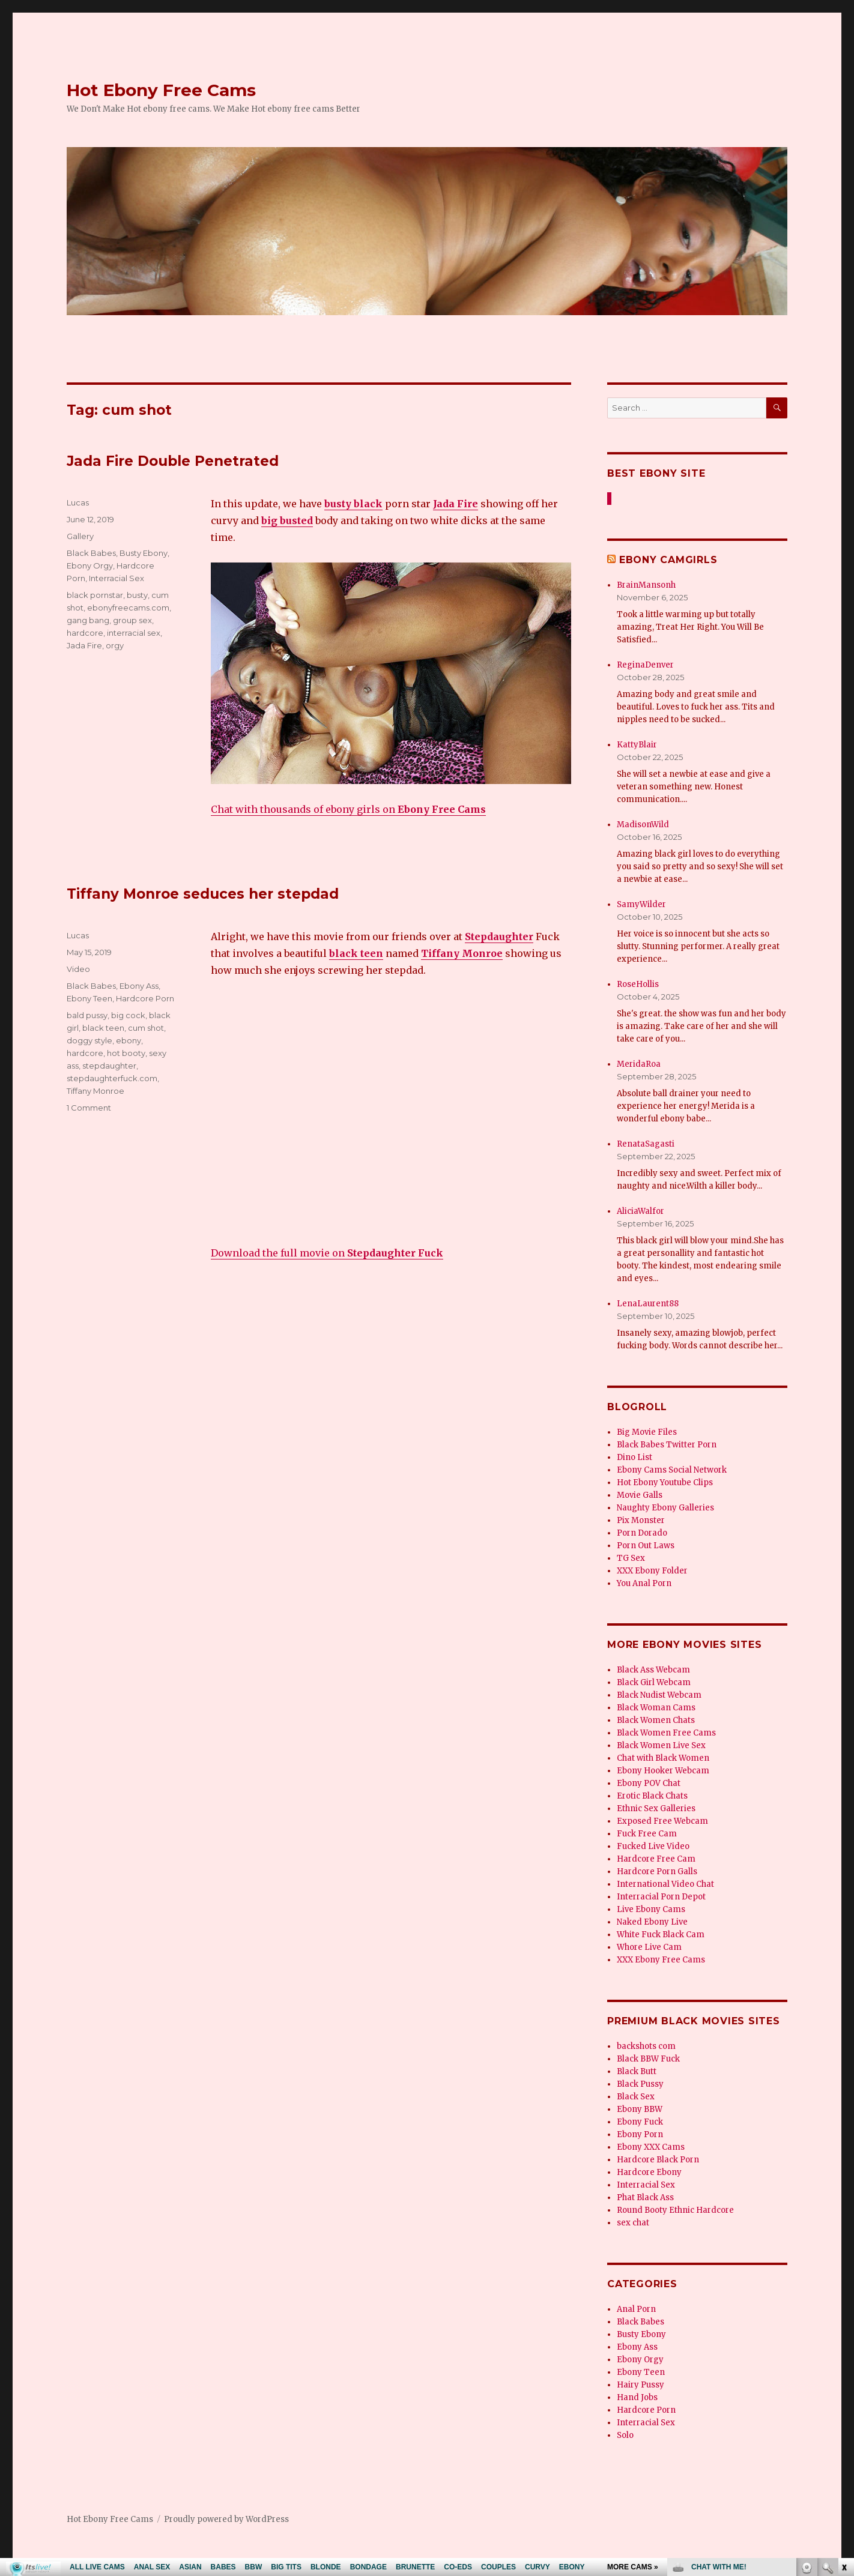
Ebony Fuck (640, 2122)
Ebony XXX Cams (651, 2147)
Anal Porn (636, 2309)
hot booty (126, 1053)
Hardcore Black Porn (658, 2160)
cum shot (146, 1028)
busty (137, 595)
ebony (128, 1040)
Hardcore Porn (145, 998)
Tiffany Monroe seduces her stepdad (203, 893)
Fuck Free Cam (647, 1834)
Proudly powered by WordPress (226, 2519)
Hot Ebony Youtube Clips (665, 1482)
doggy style (89, 1040)
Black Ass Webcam (653, 1670)
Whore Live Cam (649, 1947)
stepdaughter (109, 1065)
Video (78, 969)
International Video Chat (665, 1884)
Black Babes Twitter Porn (666, 1445)
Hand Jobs (637, 2397)
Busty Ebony (144, 553)
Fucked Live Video (653, 1846)
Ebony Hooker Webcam (663, 1771)
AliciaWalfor (640, 1211)
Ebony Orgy (90, 565)
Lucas (78, 502)
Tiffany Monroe (95, 1091)
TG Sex (631, 1558)
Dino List (634, 1457)
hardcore (85, 633)
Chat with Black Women (663, 1758)
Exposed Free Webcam (662, 1821)
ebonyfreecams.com (128, 607)
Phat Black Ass (645, 2197)
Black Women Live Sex (661, 1745)
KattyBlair (637, 745)
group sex (132, 620)
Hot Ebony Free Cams (161, 90)
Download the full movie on (327, 1253)
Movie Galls (639, 1495)
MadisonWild (643, 824)
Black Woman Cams (656, 1708)
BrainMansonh (646, 585)
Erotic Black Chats (652, 1796)
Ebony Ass (139, 986)
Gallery (80, 536)
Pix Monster (641, 1520)
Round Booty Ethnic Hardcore (675, 2210)
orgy (115, 645)
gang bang (88, 620)
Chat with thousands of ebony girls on (348, 809)
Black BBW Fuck (648, 2059)
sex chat (633, 2223)
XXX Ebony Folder (652, 1571)
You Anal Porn (644, 1583)
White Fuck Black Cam (660, 1934)
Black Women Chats (656, 1720)
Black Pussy (640, 2084)
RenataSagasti (645, 1144)
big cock (128, 1015)
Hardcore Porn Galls (657, 1871)
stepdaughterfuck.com (112, 1078)
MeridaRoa (639, 1064)
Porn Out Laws (645, 1545)
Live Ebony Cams (651, 1909)
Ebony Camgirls (668, 560)
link (843, 2388)
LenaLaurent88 (648, 1304)
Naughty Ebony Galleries (665, 1508)
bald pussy (87, 1015)
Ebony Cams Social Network (672, 1470)
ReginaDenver (645, 665)
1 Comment (89, 1107)
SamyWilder (641, 904)
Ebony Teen (89, 998)
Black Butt (636, 2071)
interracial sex (133, 633)
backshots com (646, 2046)
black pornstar (95, 595)
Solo (625, 2435)
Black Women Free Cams (666, 1733)
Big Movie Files (647, 1432)
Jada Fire (84, 645)
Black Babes (91, 553)
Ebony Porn (640, 2134)
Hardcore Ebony (649, 2172)
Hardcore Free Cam (656, 1859)
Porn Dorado (642, 1533)
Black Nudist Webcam (659, 1695)
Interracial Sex (116, 578)
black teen (103, 1028)
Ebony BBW (639, 2109)
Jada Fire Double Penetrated (173, 461)
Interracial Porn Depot (661, 1897)
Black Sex (636, 2097)
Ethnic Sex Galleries (656, 1808)
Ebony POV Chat (648, 1783)
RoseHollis (638, 984)
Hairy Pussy (640, 2385)
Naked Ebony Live (652, 1922)
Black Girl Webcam (654, 1682)
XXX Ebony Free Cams (661, 1960)
